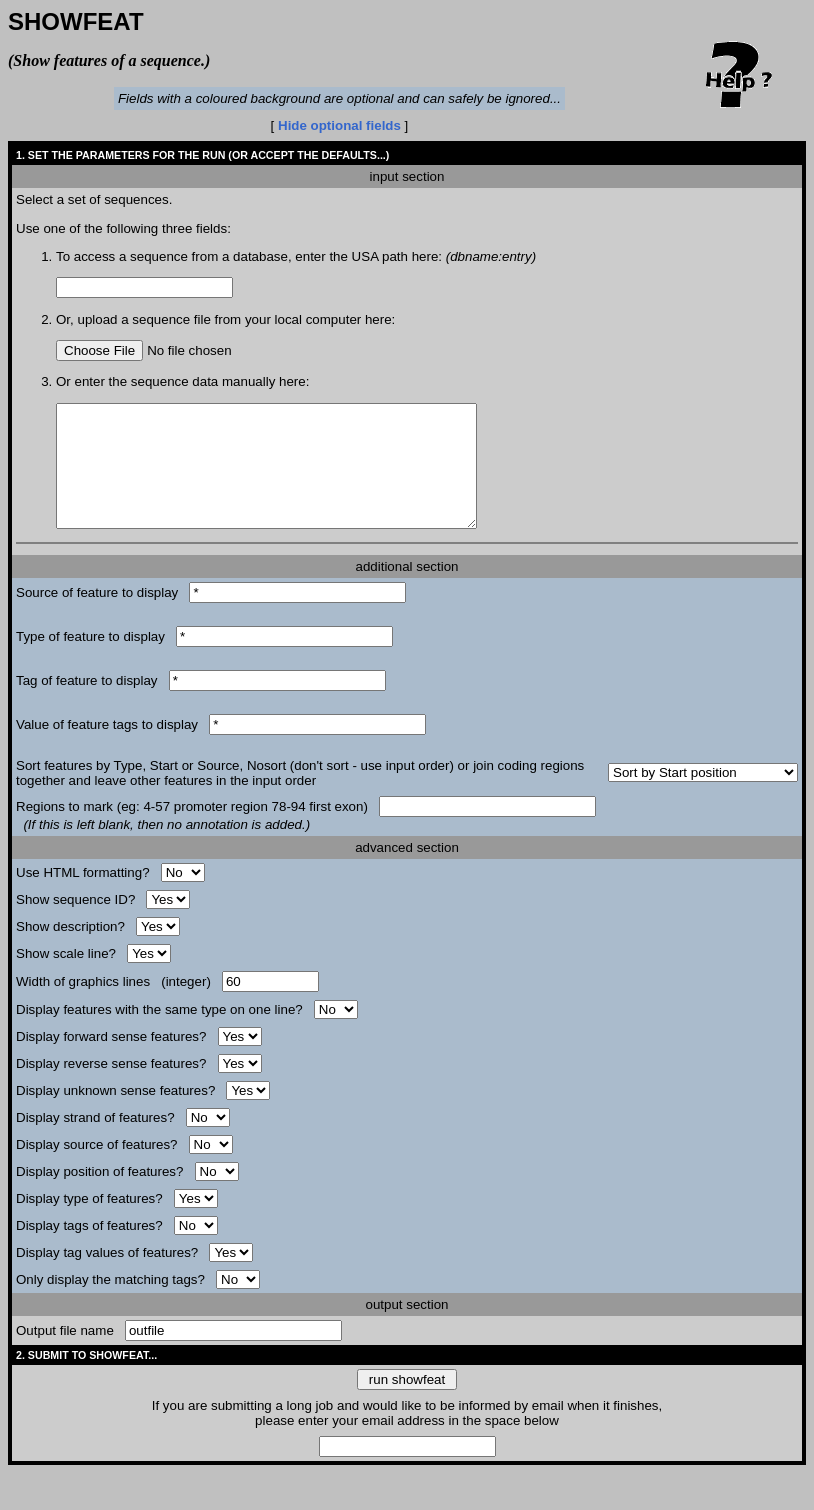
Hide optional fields (341, 125)
